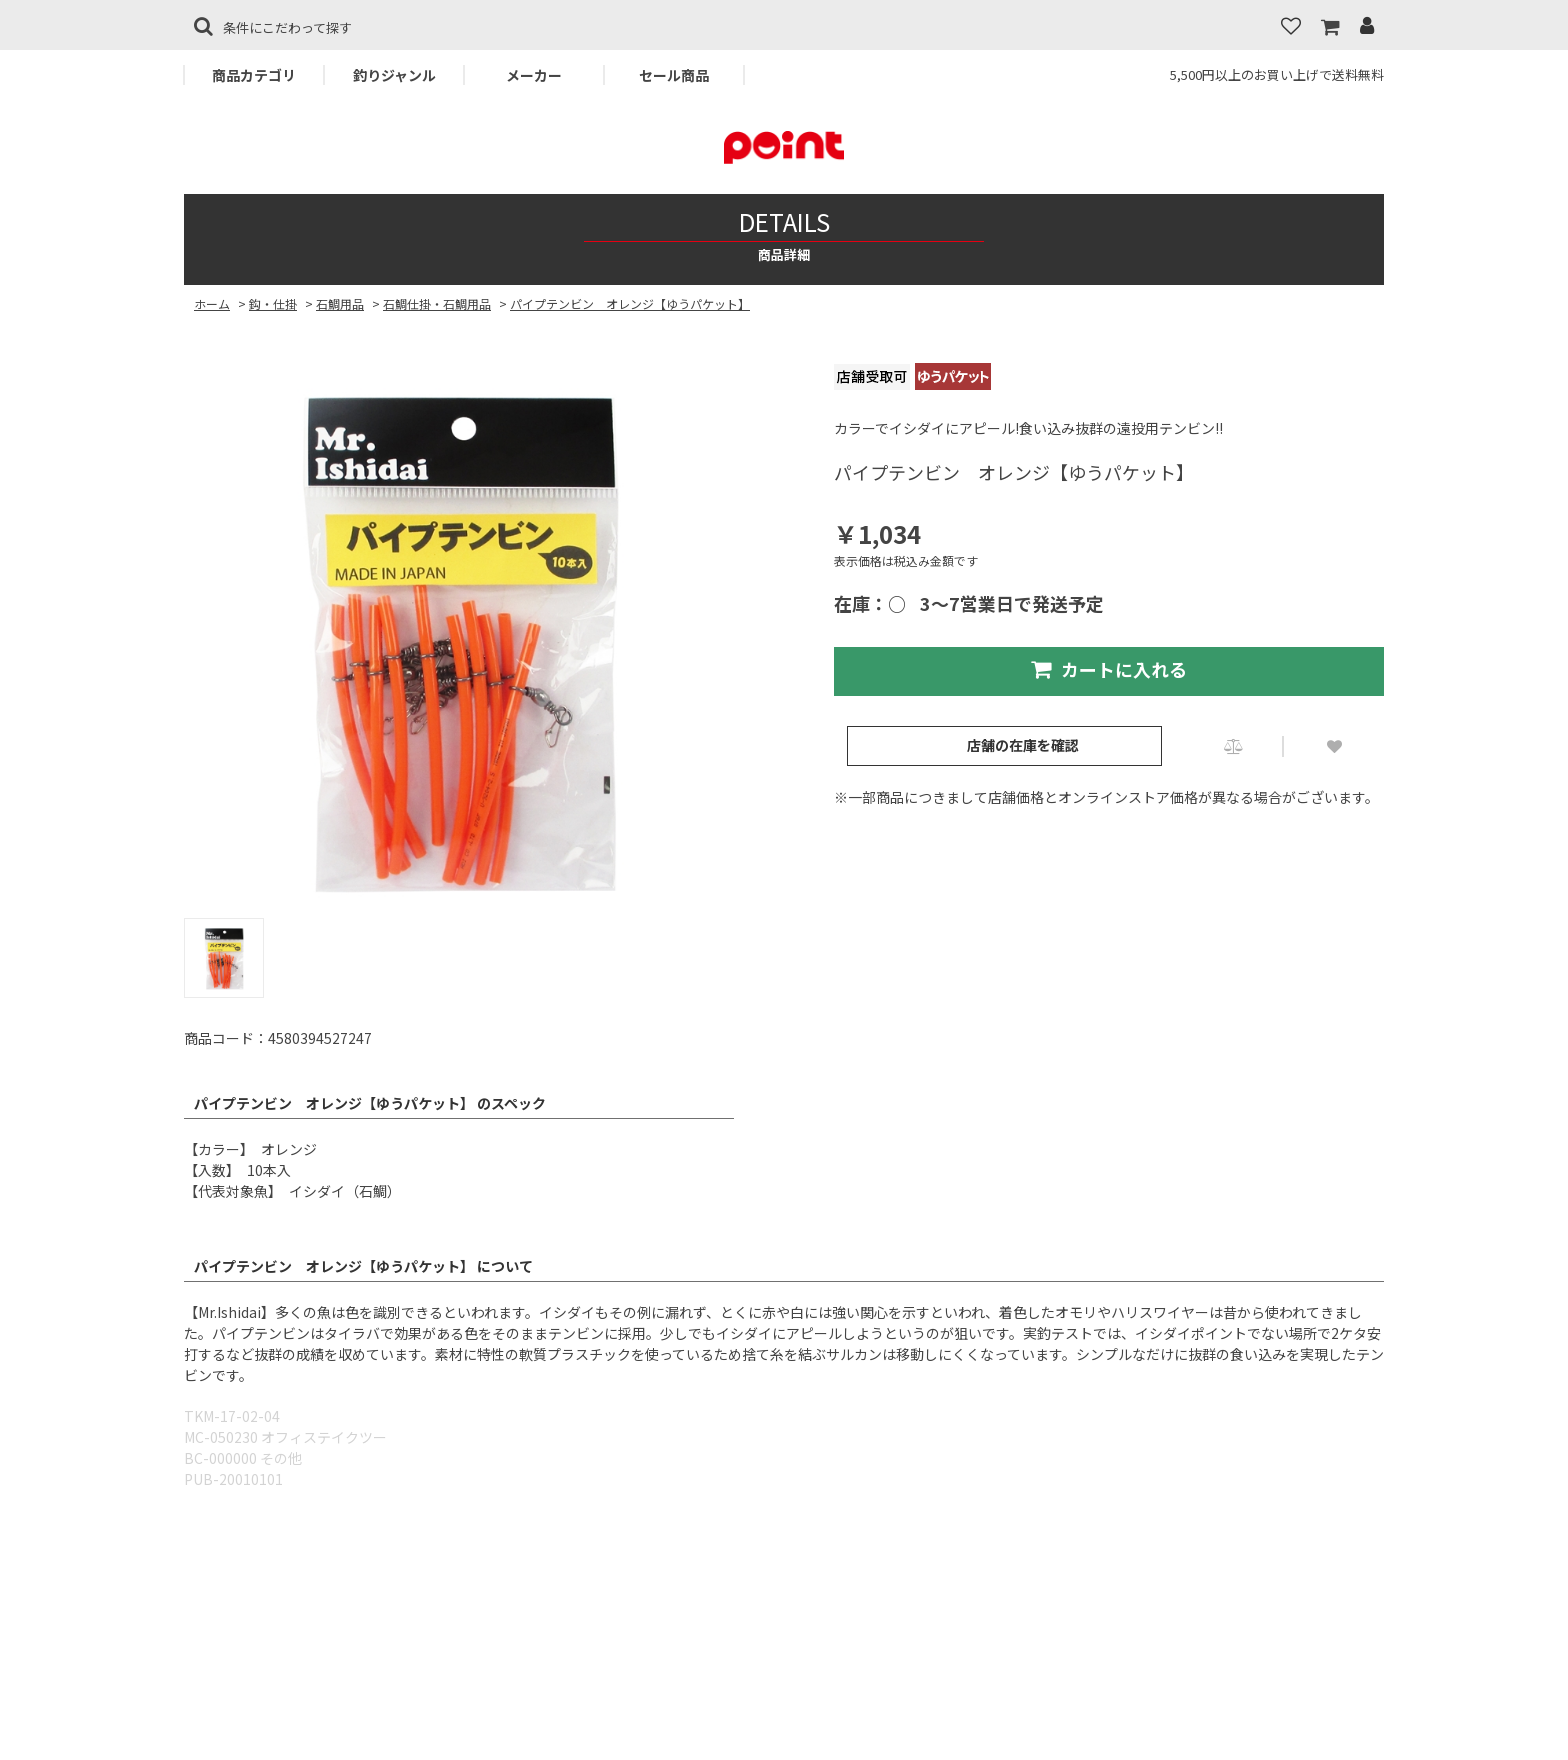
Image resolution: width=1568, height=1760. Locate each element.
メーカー (534, 75)
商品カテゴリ (254, 75)
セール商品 (674, 75)
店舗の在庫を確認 (1023, 745)
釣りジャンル (394, 75)
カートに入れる (1109, 669)
